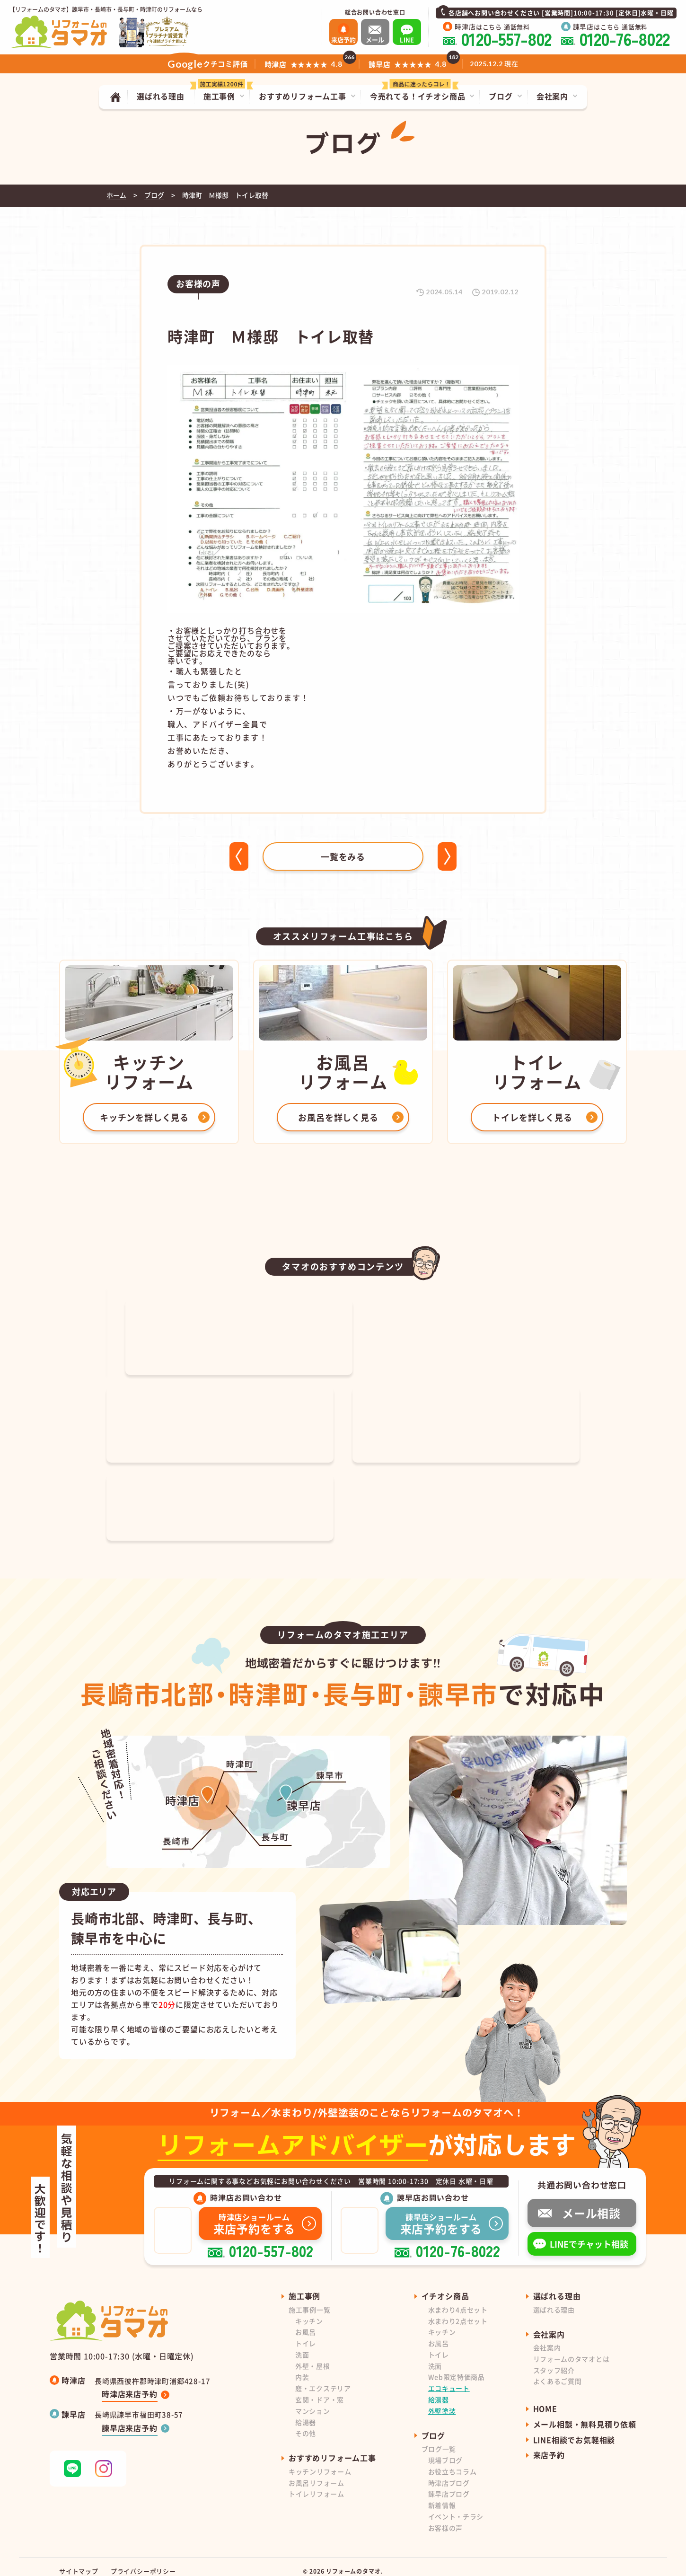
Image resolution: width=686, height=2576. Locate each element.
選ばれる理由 (554, 2300)
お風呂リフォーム (316, 2473)
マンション (312, 2401)
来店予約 (549, 2445)
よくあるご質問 (557, 2371)
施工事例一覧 (309, 2300)
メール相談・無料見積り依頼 (584, 2414)
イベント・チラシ (456, 2507)
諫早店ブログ (449, 2484)
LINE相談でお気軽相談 (574, 2430)
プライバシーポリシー (143, 2561)
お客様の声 (445, 2518)
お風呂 (305, 2322)
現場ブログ (445, 2450)
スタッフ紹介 (554, 2360)
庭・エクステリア (323, 2378)
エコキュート (449, 2378)
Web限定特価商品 (456, 2367)
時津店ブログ (449, 2473)
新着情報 (442, 2495)
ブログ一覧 (439, 2439)
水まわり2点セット (458, 2311)
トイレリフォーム (316, 2484)
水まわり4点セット (458, 2300)
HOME (545, 2399)
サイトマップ (78, 2561)
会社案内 (547, 2338)
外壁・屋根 (312, 2356)
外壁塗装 (442, 2401)
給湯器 (305, 2412)
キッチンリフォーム (320, 2462)
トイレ (305, 2333)
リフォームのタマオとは (571, 2349)
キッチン (309, 2311)
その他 (305, 2423)
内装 (302, 2367)
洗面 (302, 2345)
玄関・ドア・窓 (319, 2390)
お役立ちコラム (452, 2462)
